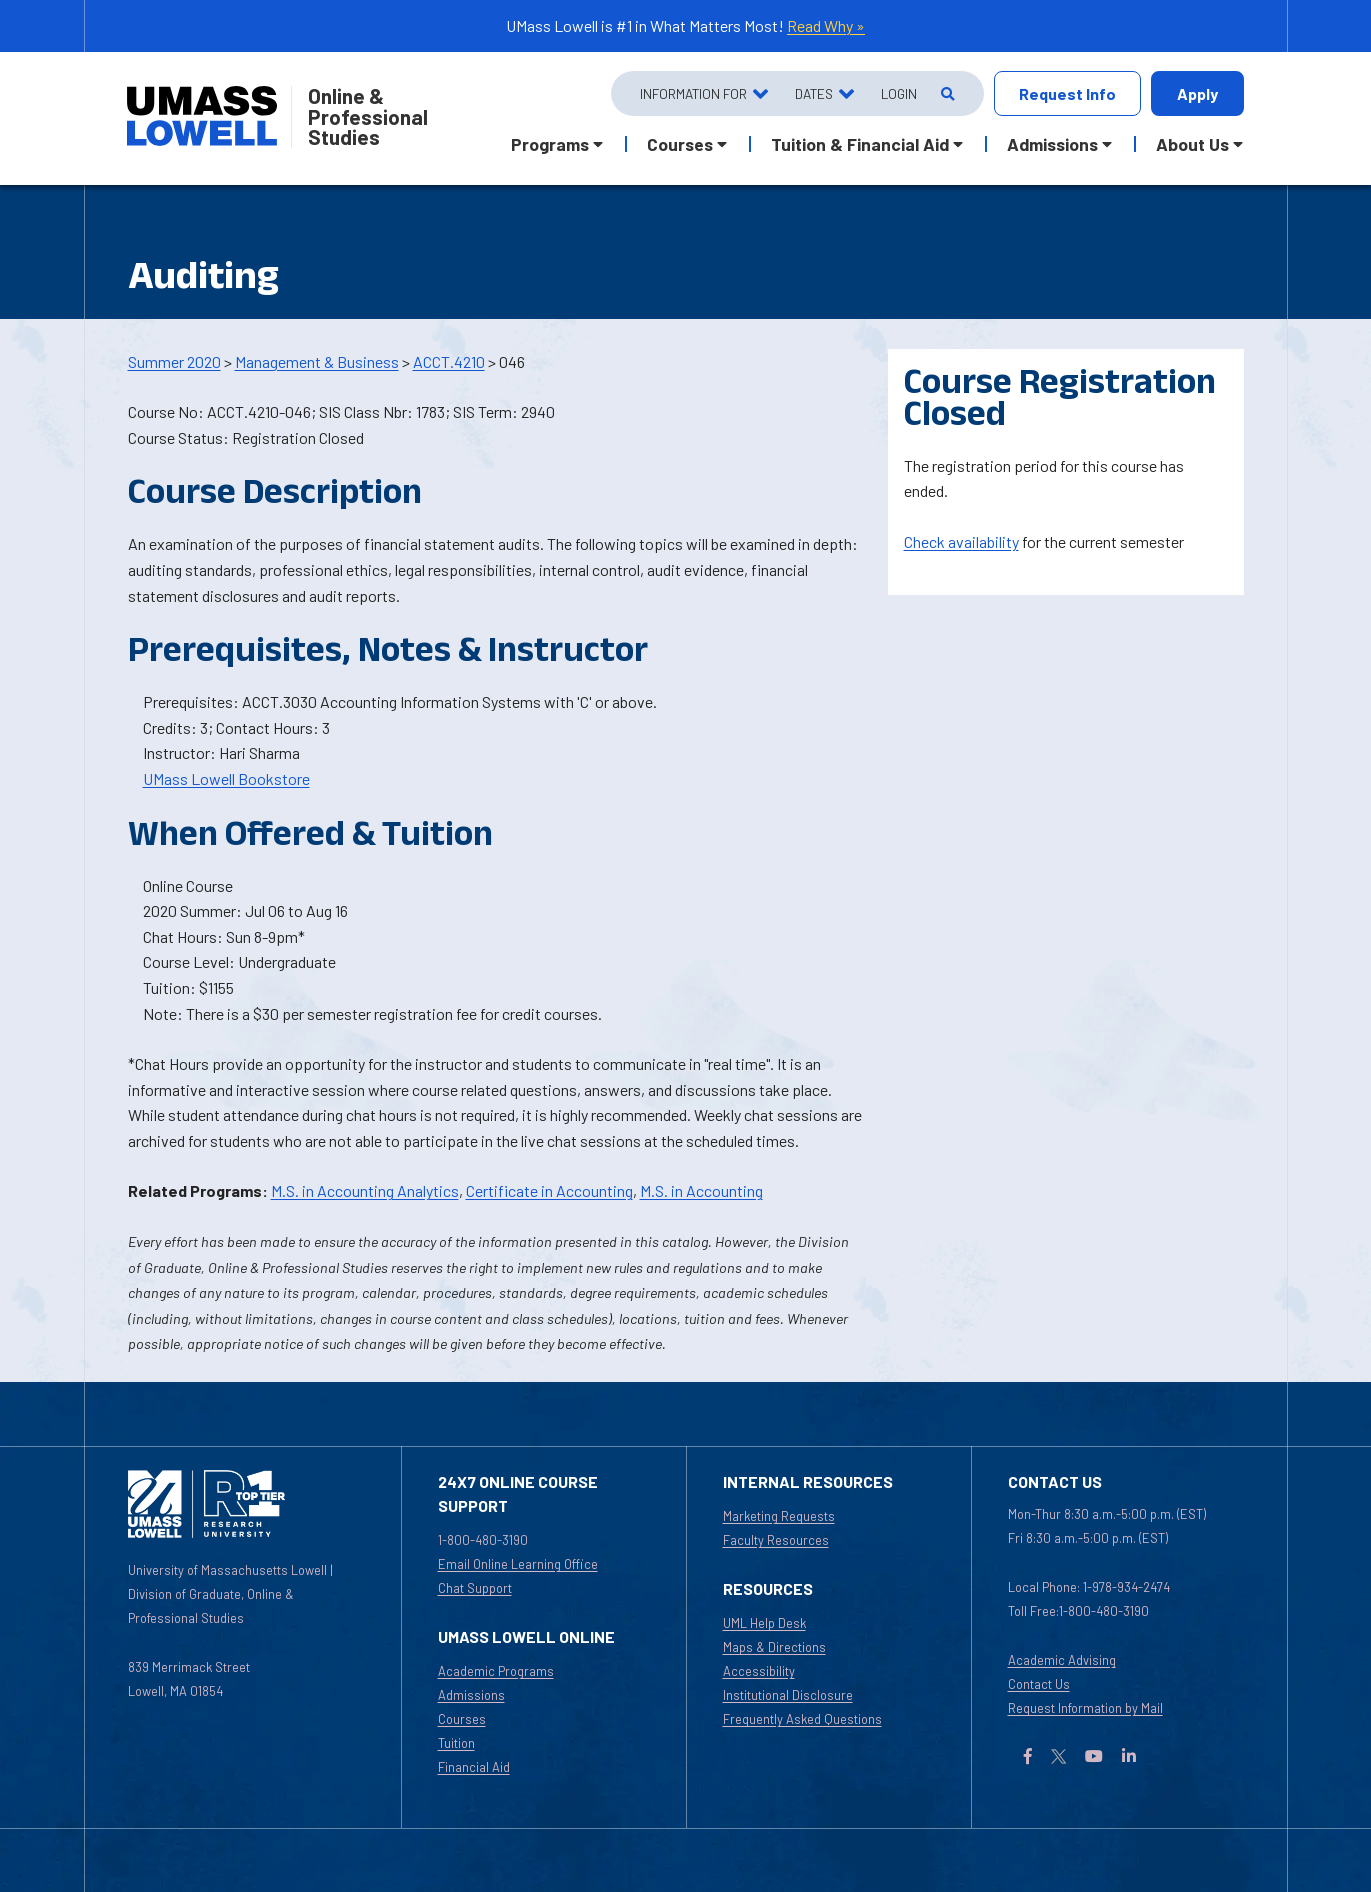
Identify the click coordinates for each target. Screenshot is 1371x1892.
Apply (1197, 93)
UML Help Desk (764, 1623)
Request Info (1067, 93)
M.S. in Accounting (701, 1190)
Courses (462, 1719)
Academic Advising (1062, 1660)
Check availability (961, 541)
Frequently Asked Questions (802, 1719)
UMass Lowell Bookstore (226, 778)
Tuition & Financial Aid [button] (860, 144)
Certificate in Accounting (549, 1190)
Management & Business (317, 361)
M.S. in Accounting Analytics (365, 1190)
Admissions (471, 1695)
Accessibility (759, 1671)
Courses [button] (680, 144)
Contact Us (1039, 1684)
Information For (693, 93)
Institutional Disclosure (788, 1695)
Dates (814, 93)
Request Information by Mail (1085, 1708)
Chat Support (475, 1588)
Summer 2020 (174, 361)
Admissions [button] (1052, 144)
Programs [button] (550, 144)
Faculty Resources (776, 1540)
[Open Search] (946, 93)
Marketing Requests (779, 1516)
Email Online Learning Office (518, 1564)
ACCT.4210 (449, 361)
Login (899, 93)
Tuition (456, 1743)
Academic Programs (496, 1671)
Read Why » (826, 25)
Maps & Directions (774, 1647)
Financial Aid (474, 1767)
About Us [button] (1192, 144)
